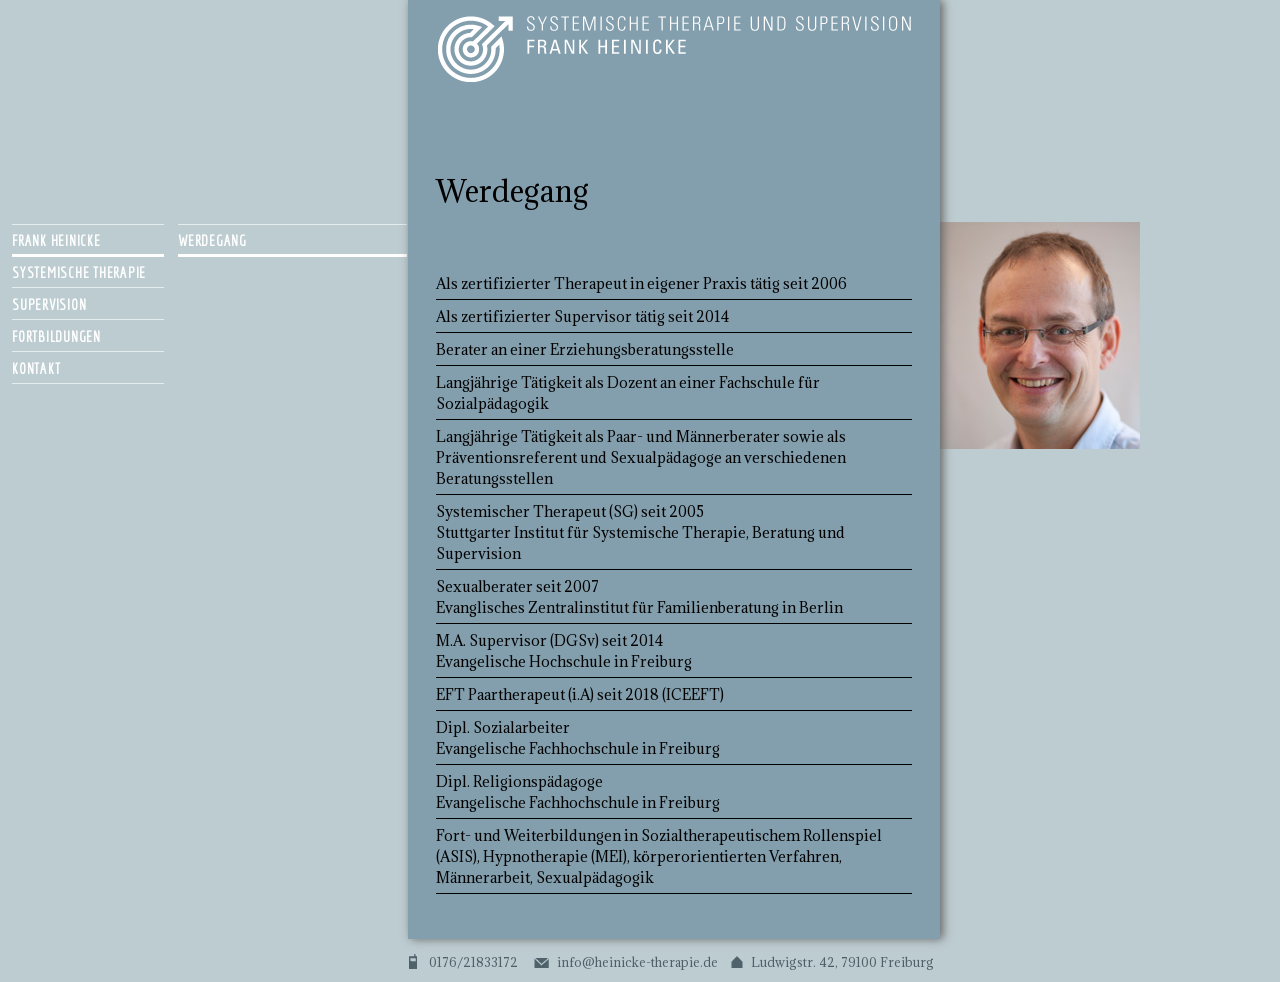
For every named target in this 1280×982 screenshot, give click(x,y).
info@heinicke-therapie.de (637, 962)
